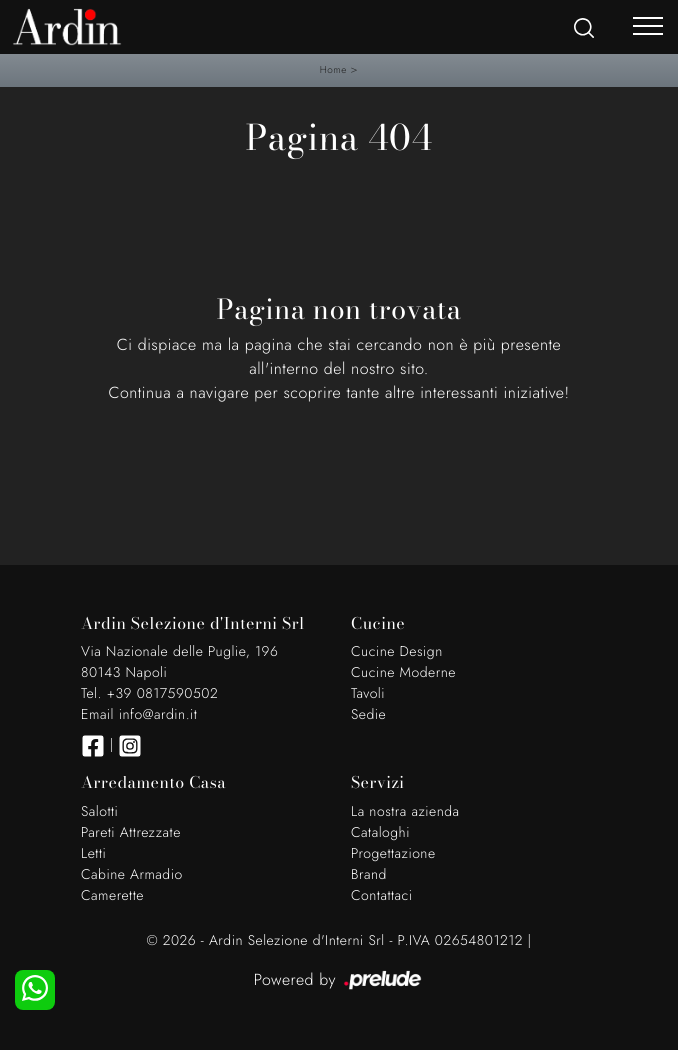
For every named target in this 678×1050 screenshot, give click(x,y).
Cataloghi (380, 833)
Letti (93, 854)
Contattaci (382, 896)
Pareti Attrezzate (131, 833)
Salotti (99, 812)
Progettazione (393, 854)
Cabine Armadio (132, 875)
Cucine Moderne (403, 673)
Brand (369, 875)
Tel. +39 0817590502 (149, 694)
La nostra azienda (405, 812)
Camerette (112, 896)
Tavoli (368, 694)
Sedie (368, 715)
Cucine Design (397, 652)
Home (333, 69)
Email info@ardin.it (139, 715)
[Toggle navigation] (648, 25)
